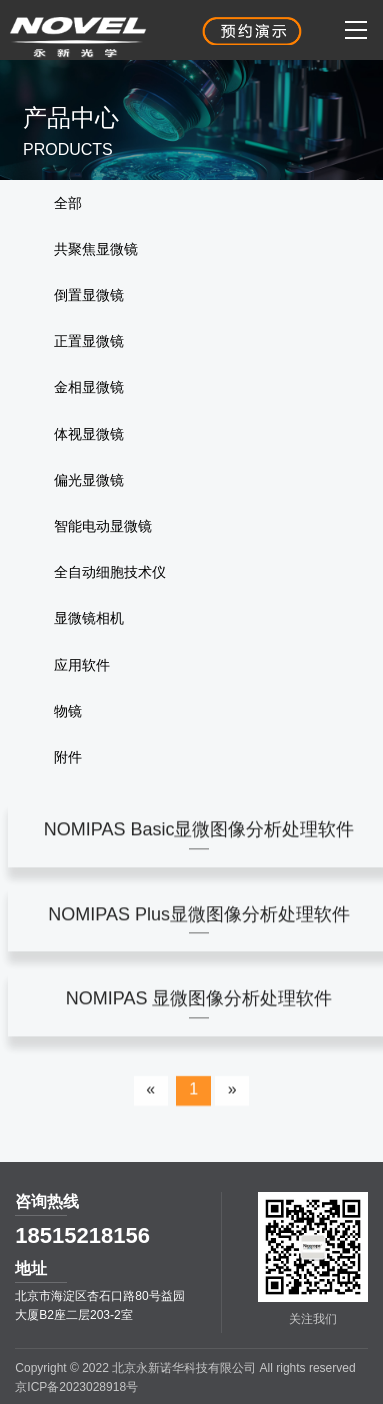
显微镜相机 (89, 618)
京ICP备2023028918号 (76, 1387)
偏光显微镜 (89, 480)
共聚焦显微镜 (96, 249)
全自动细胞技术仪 (110, 572)
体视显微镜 (89, 434)
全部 (68, 203)
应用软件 (82, 665)
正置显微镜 (89, 341)
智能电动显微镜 (103, 526)
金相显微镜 (89, 387)
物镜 (68, 711)
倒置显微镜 (89, 295)
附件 (68, 757)
